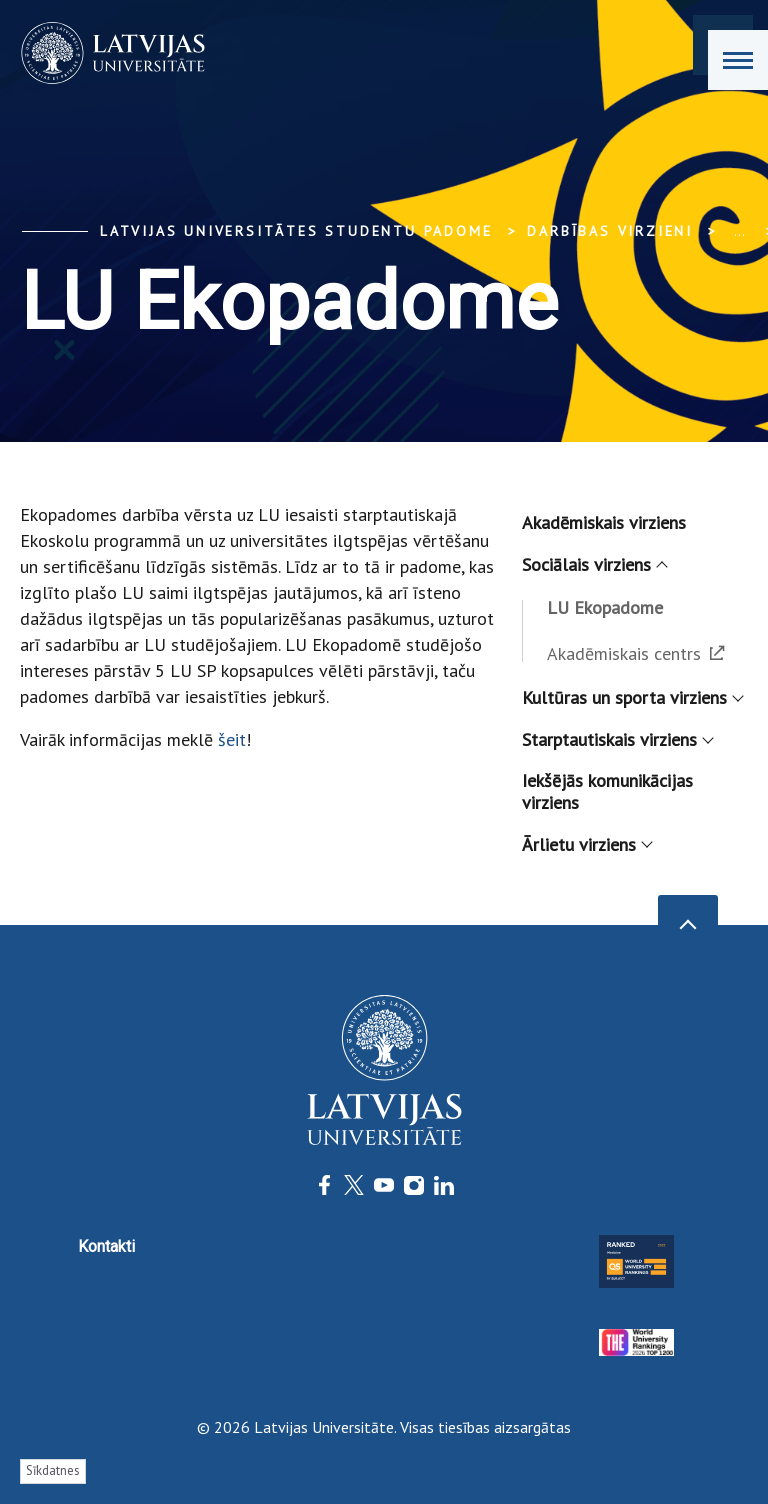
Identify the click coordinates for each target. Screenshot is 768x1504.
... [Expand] (739, 231)
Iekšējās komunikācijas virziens (607, 791)
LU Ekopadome (605, 607)
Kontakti (106, 1246)
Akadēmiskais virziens (604, 522)
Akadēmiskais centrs (636, 653)
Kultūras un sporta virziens (632, 697)
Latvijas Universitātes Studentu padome (296, 231)
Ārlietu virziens (586, 844)
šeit (232, 739)
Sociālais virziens (594, 564)
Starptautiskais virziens (617, 739)
